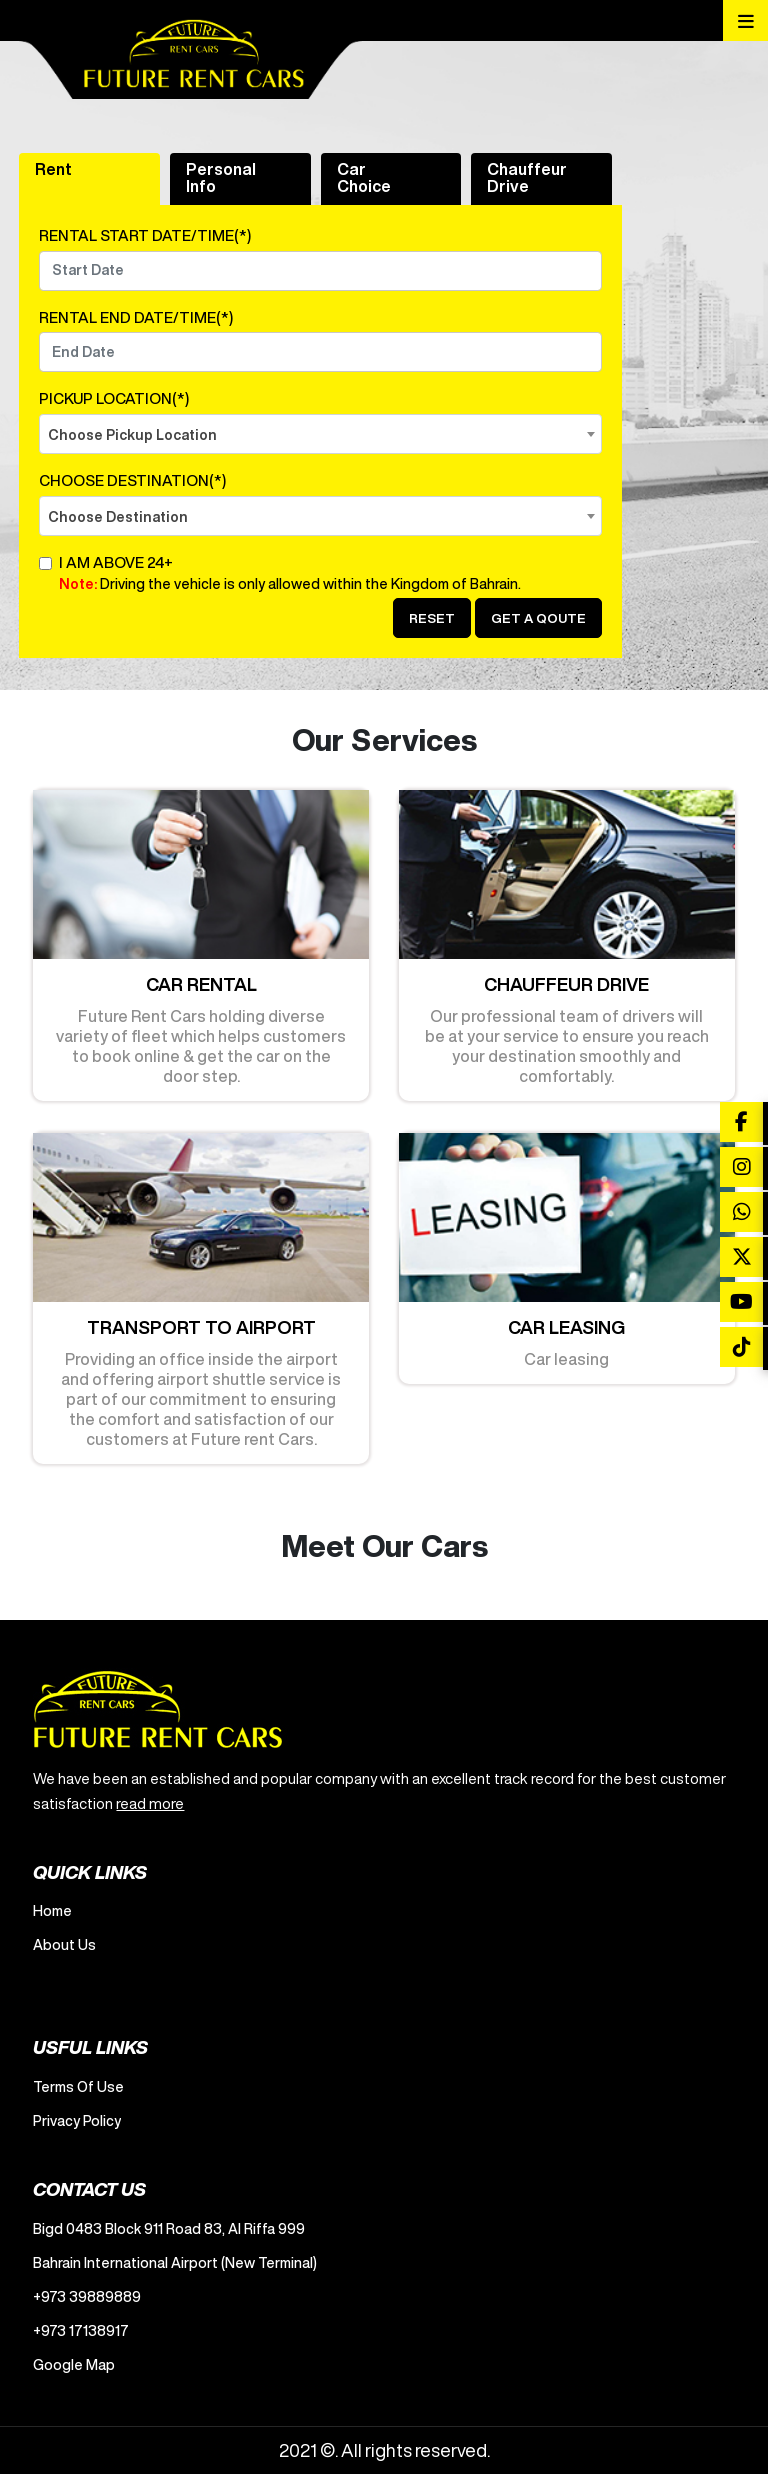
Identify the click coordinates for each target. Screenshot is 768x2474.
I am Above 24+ (330, 575)
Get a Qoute (538, 618)
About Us (64, 1945)
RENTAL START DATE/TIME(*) (145, 235)
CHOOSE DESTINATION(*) (132, 480)
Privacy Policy (77, 2121)
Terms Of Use (78, 2087)
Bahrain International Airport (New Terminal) (175, 2263)
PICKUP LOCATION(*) (114, 398)
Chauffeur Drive (527, 177)
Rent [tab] (53, 169)
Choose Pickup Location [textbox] (132, 435)
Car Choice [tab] (364, 177)
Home (52, 1911)
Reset (432, 618)
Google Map (74, 2365)
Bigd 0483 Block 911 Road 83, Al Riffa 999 (169, 2229)
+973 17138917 (81, 2331)
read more (150, 1803)
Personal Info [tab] (221, 177)
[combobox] (320, 434)
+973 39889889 (87, 2297)
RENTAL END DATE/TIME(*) (136, 317)
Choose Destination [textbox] (118, 517)
